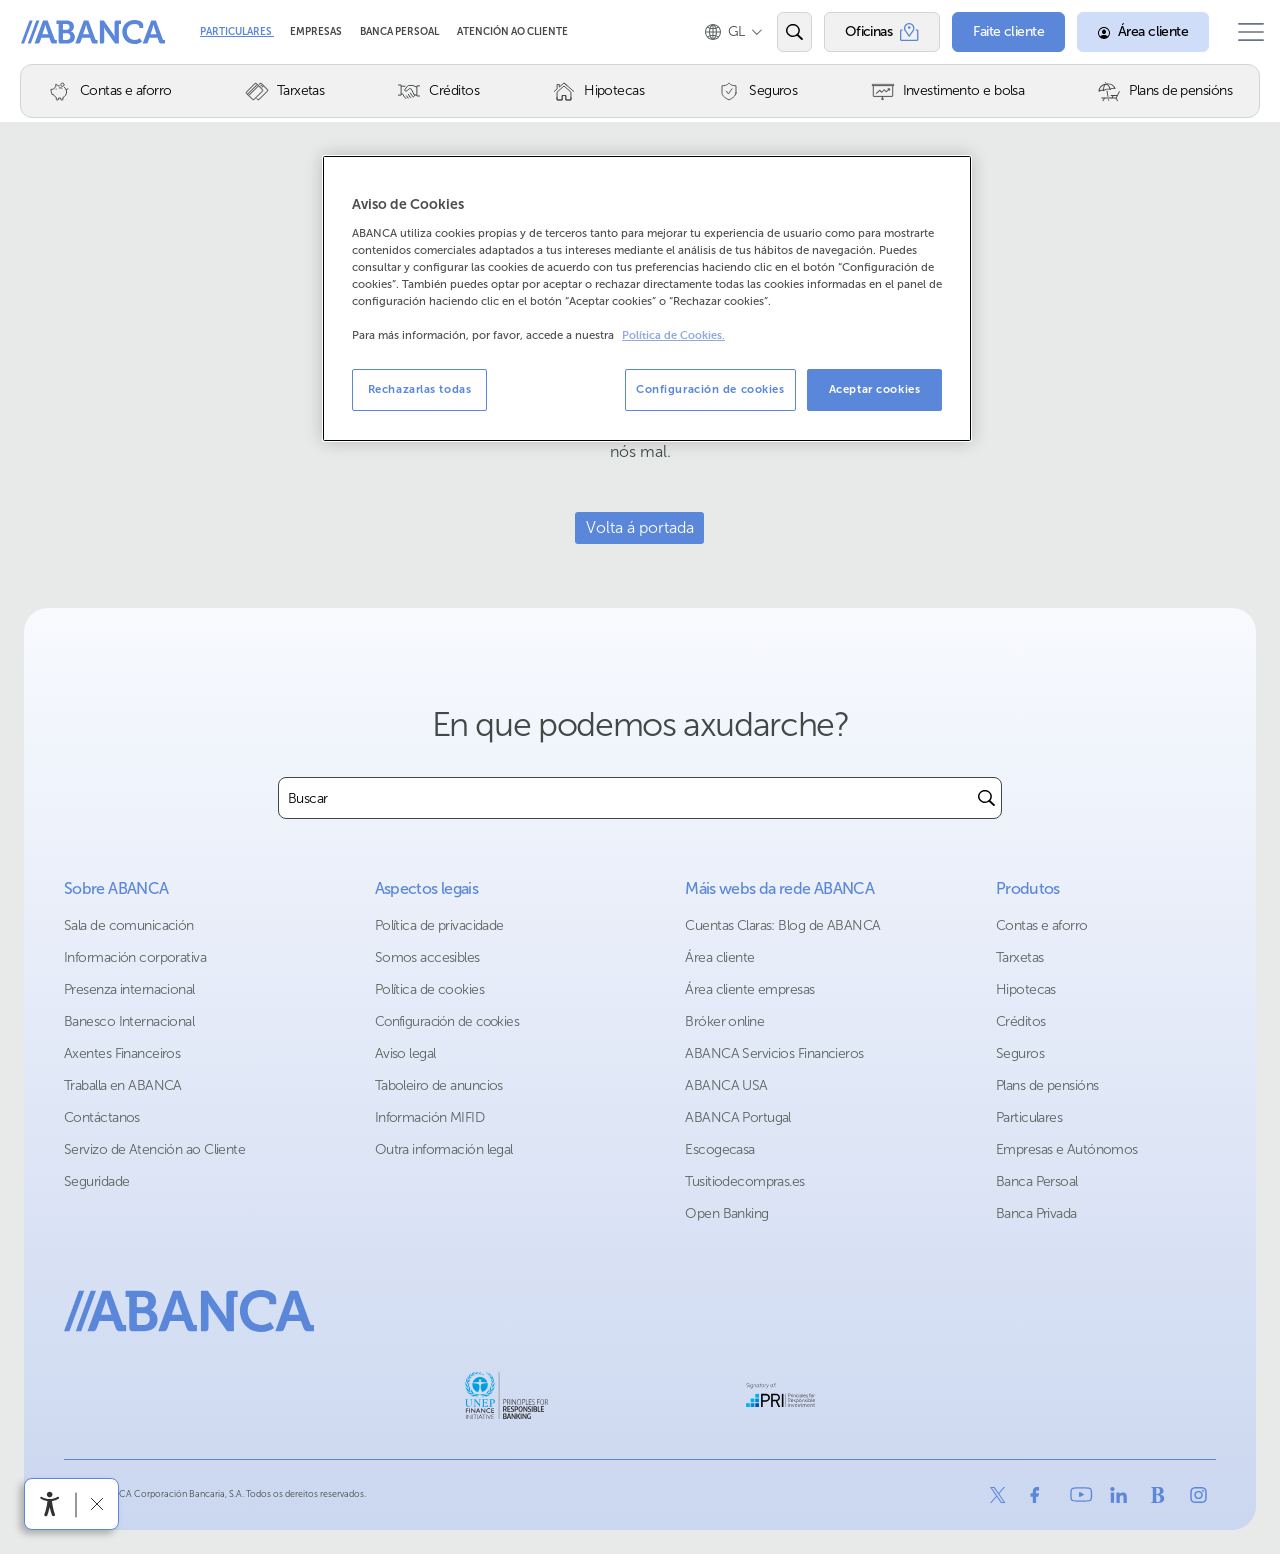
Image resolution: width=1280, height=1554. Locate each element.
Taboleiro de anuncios (439, 1085)
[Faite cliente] (993, 32)
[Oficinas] (866, 32)
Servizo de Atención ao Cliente (154, 1149)
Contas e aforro (1042, 925)
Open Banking (726, 1213)
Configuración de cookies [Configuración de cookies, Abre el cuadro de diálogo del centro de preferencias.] (710, 389)
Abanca (51, 32)
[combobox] (625, 798)
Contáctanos (102, 1117)
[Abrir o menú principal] (1243, 32)
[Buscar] (986, 798)
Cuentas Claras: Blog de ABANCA (782, 925)
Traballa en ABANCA (123, 1085)
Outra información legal (444, 1149)
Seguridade (96, 1181)
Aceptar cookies (875, 389)
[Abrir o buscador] (778, 32)
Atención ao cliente (512, 32)
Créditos (1021, 1021)
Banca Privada (1036, 1213)
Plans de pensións (1047, 1085)
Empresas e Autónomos (1067, 1149)
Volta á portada (640, 527)
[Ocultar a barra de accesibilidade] (96, 1503)
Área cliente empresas (749, 989)
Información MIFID (429, 1117)
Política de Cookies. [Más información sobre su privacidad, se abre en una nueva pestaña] (673, 335)
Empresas (317, 32)
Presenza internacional (129, 989)
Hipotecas (1026, 989)
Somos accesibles (427, 957)
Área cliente (719, 957)
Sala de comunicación (129, 925)
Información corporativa (135, 957)
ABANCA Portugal (738, 1117)
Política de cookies (429, 989)
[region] (647, 298)
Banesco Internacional (129, 1021)
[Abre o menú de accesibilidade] (50, 1504)
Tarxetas (1020, 957)
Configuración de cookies (447, 1021)
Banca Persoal (400, 32)
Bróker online (724, 1021)
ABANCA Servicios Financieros (774, 1053)
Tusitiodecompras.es (744, 1181)
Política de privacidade (439, 925)
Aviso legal (405, 1053)
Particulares (237, 32)
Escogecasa (719, 1149)
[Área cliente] (1128, 32)
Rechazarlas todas (420, 389)
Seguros (1020, 1053)
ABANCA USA (726, 1085)
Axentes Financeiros (122, 1053)
